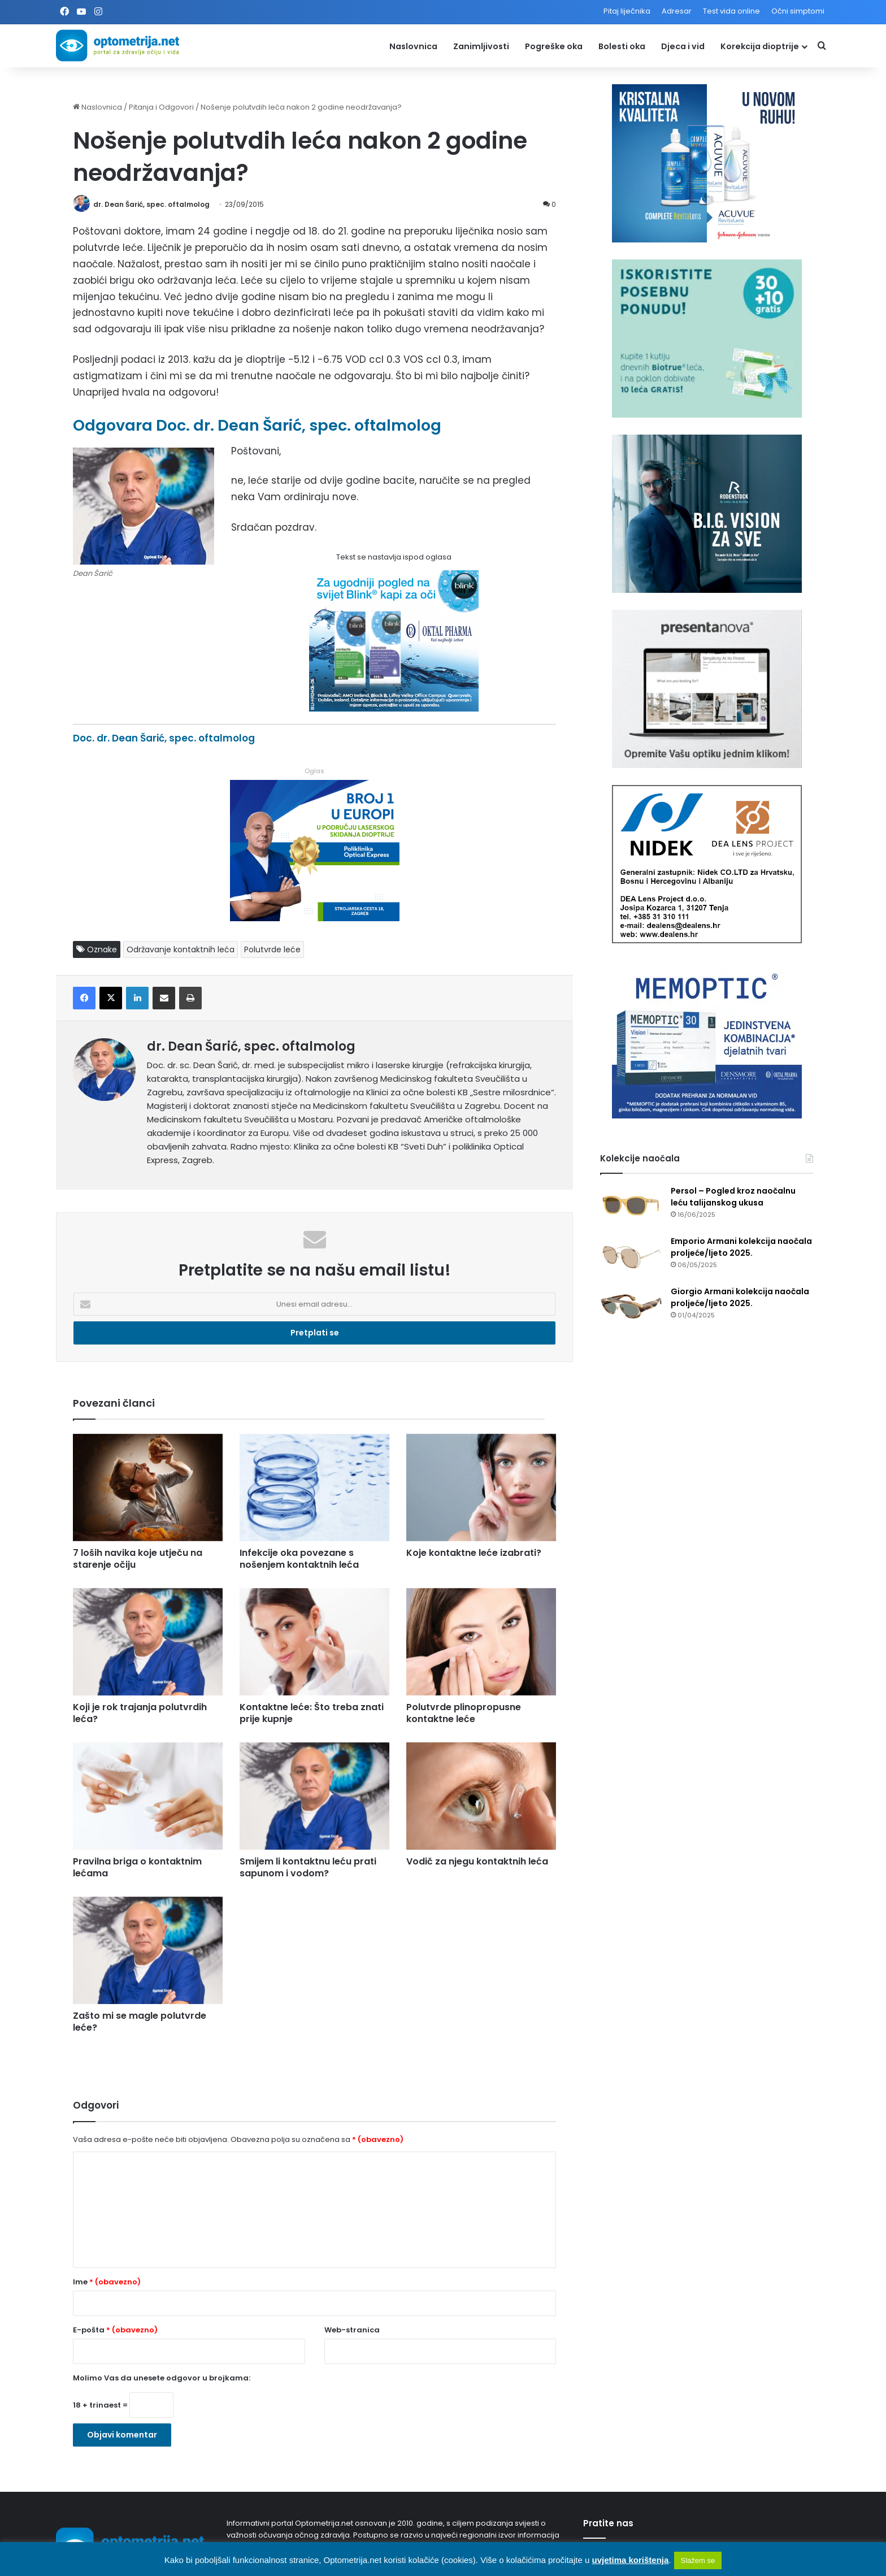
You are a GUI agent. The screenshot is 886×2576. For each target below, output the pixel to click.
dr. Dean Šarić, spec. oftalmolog (151, 204)
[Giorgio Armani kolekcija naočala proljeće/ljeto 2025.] (631, 1307)
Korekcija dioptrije (759, 46)
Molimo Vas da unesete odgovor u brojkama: (161, 2378)
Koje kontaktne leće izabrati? (473, 1552)
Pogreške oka (554, 46)
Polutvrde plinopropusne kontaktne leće (463, 1713)
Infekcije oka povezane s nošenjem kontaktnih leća (299, 1558)
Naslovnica (413, 46)
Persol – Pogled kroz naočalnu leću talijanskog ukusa (733, 1196)
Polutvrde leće (272, 949)
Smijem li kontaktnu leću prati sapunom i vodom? (308, 1867)
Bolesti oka (621, 46)
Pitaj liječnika (626, 11)
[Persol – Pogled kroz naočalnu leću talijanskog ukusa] (631, 1206)
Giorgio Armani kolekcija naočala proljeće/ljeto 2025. (740, 1297)
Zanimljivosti (481, 46)
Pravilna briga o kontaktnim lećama (137, 1867)
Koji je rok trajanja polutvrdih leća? (140, 1713)
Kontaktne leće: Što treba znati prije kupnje (312, 1713)
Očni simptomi (797, 11)
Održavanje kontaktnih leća (180, 949)
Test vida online (731, 11)
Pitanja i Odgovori (161, 107)
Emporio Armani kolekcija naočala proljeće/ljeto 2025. (741, 1247)
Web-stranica (352, 2330)
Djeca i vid (683, 46)
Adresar (677, 11)
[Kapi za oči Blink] (394, 708)
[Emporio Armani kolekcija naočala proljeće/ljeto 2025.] (631, 1256)
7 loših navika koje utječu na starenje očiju (137, 1558)
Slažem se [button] (698, 2560)
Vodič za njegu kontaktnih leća (477, 1861)
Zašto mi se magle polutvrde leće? (139, 2021)
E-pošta (115, 2330)
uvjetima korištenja (630, 2560)
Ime (107, 2281)
